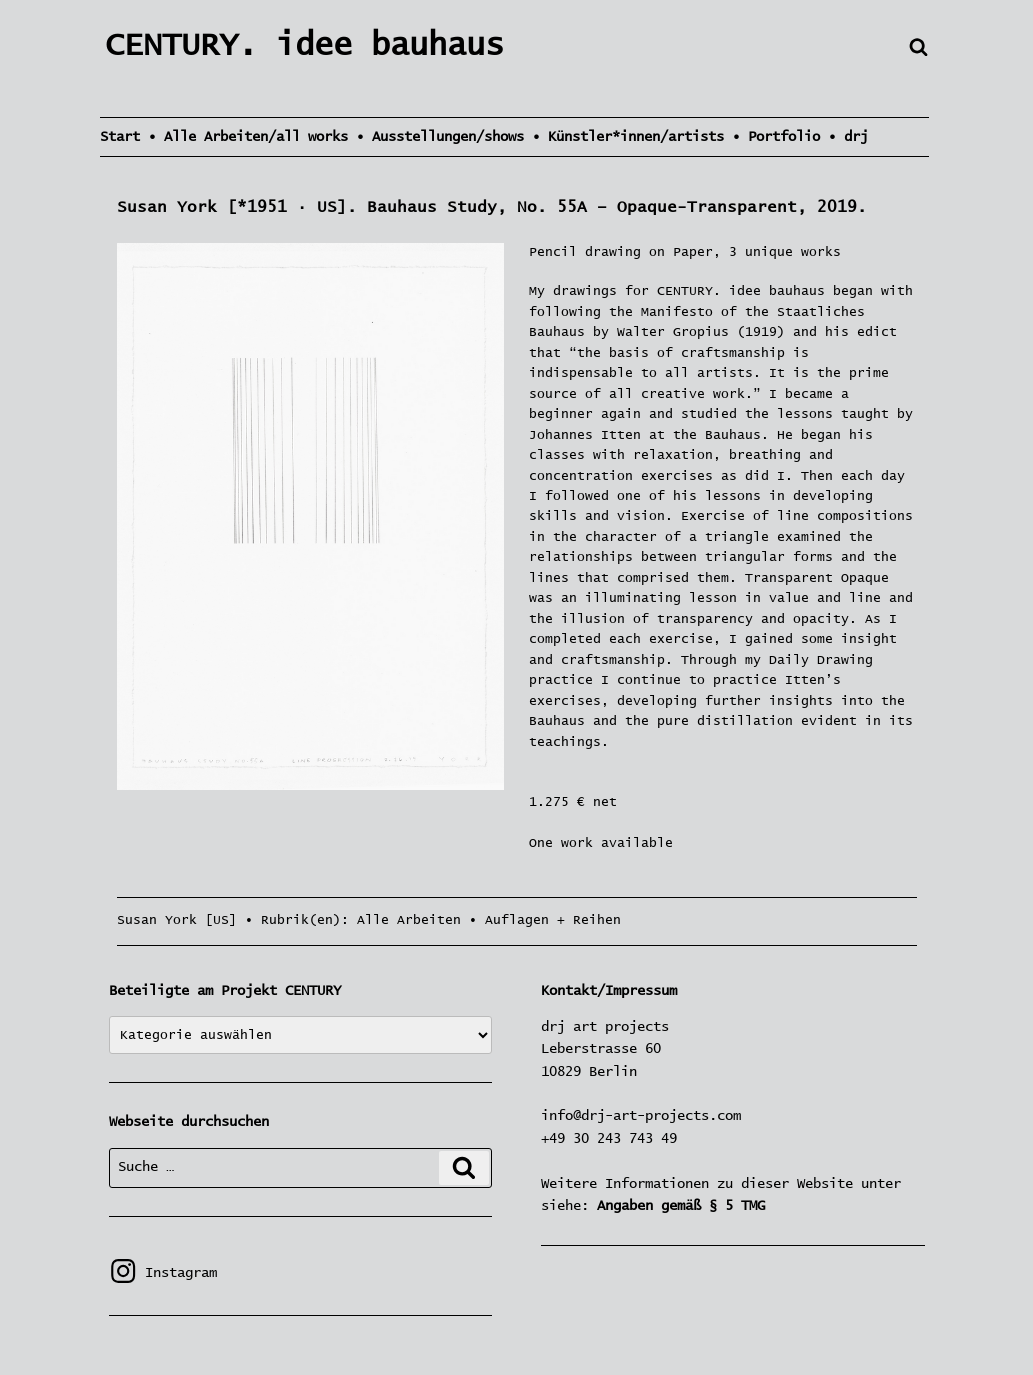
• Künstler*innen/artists (628, 137)
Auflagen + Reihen (553, 920)
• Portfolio (776, 137)
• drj (848, 137)
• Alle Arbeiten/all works (248, 137)
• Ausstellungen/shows (440, 137)
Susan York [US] (177, 920)
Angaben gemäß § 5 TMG (681, 1206)
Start (120, 137)
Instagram (163, 1273)
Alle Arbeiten (409, 920)
